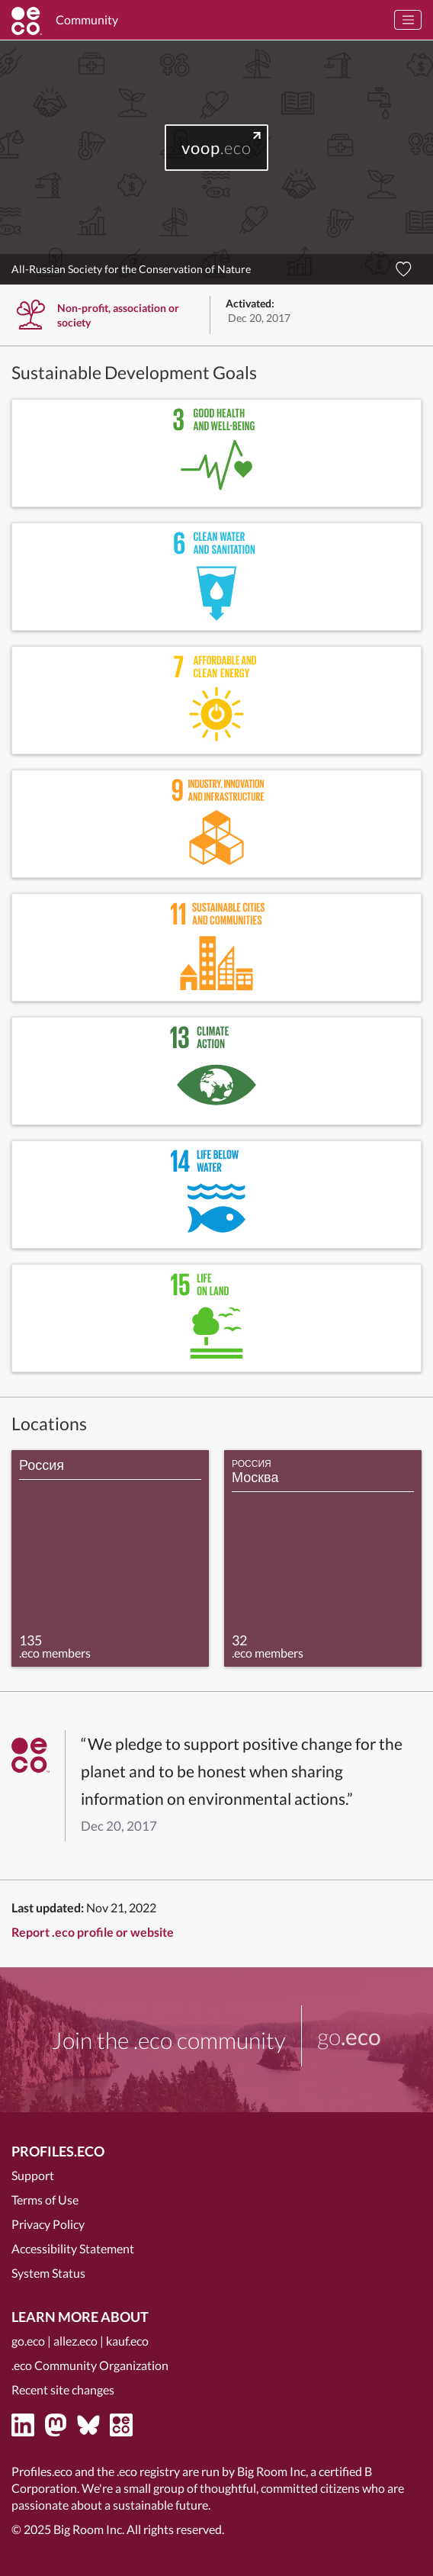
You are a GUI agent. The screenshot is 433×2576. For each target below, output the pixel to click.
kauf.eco (127, 2340)
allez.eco (75, 2340)
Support (32, 2175)
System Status (48, 2273)
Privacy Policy (48, 2224)
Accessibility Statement (72, 2248)
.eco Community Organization (89, 2365)
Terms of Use (45, 2199)
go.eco (28, 2340)
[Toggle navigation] (408, 20)
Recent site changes (62, 2389)
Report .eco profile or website (92, 1932)
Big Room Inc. (88, 2529)
